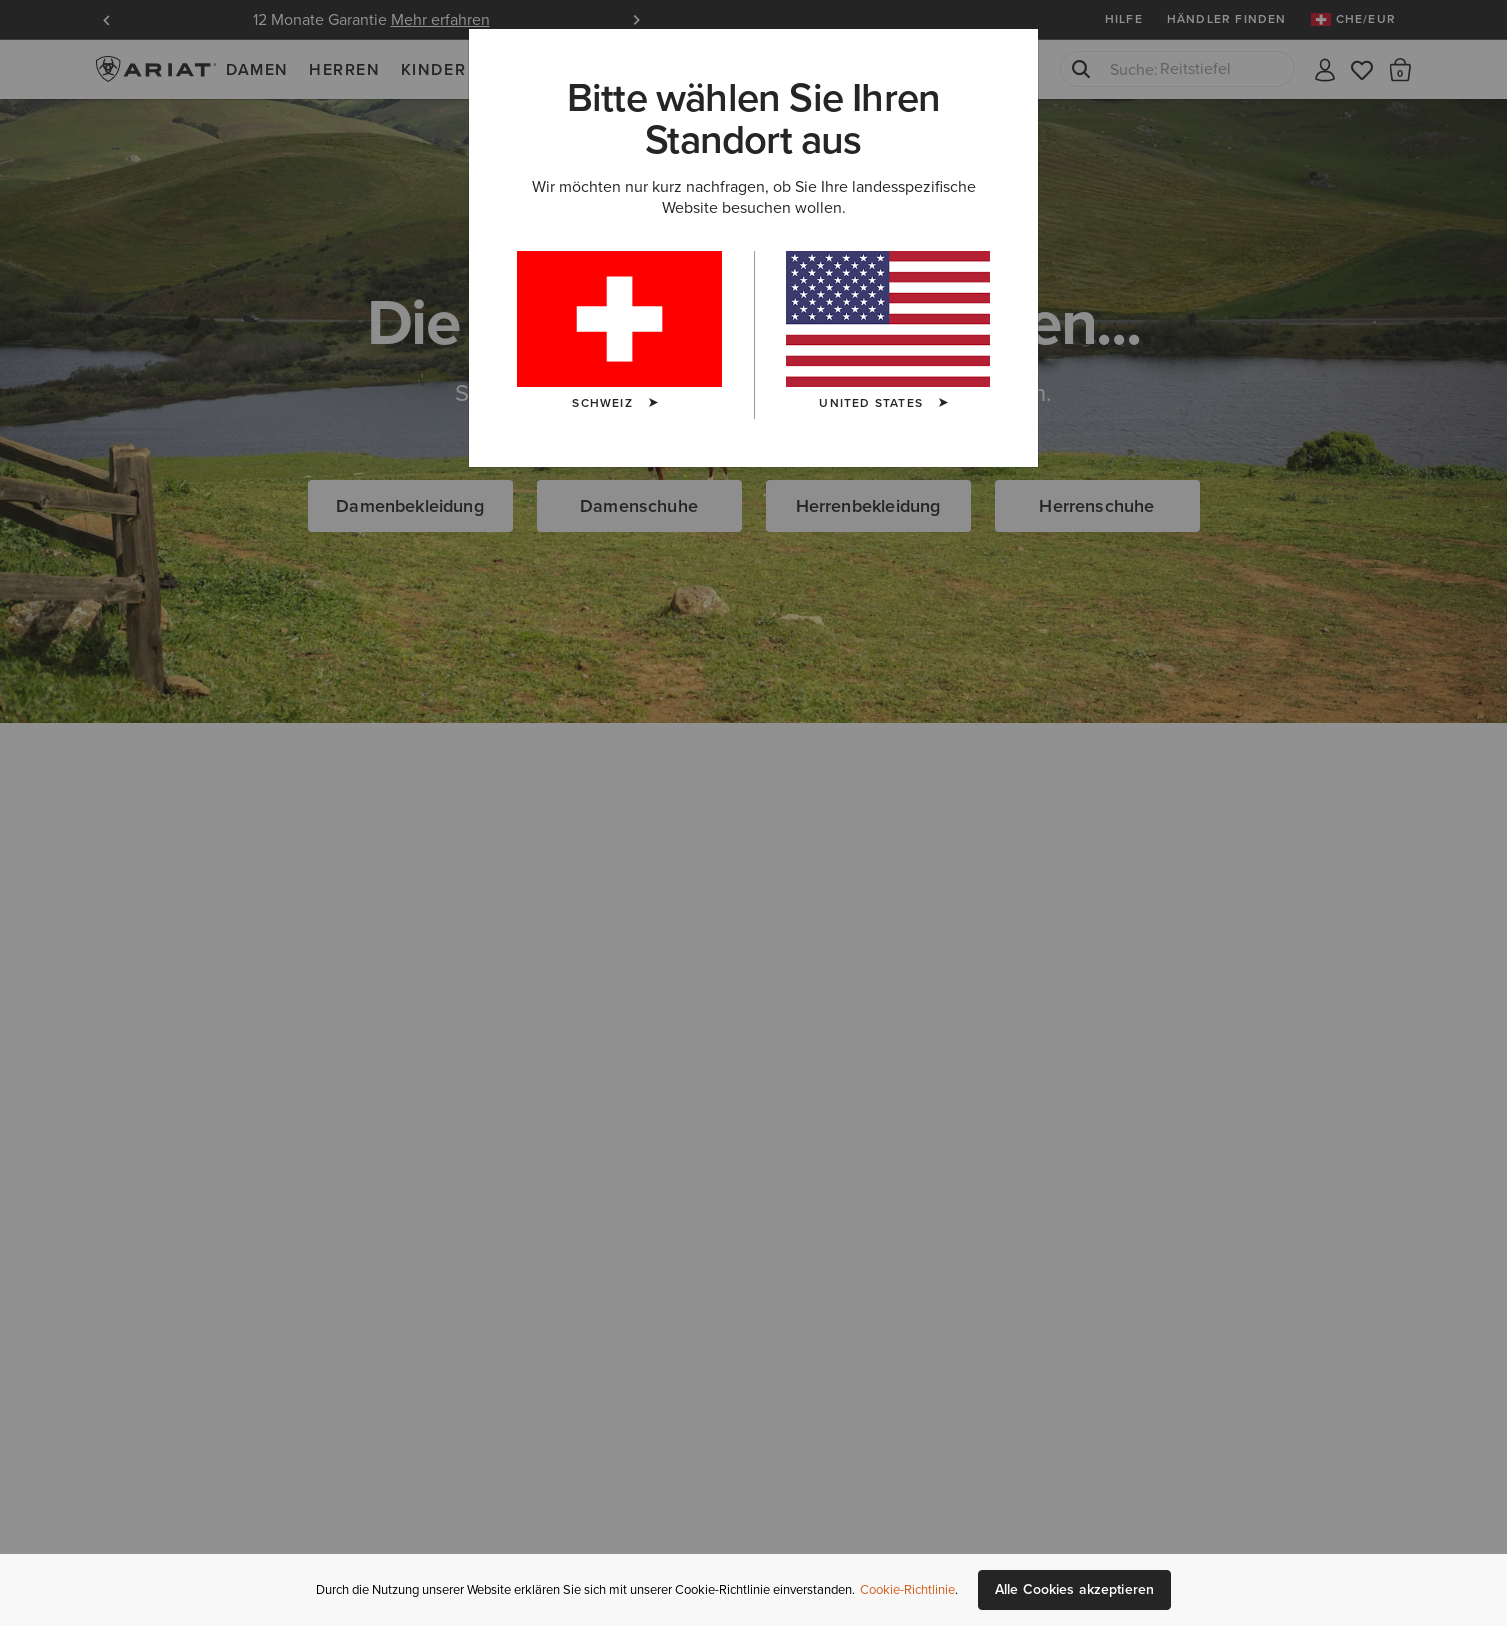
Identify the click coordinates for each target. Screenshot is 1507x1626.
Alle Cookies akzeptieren (1074, 1589)
